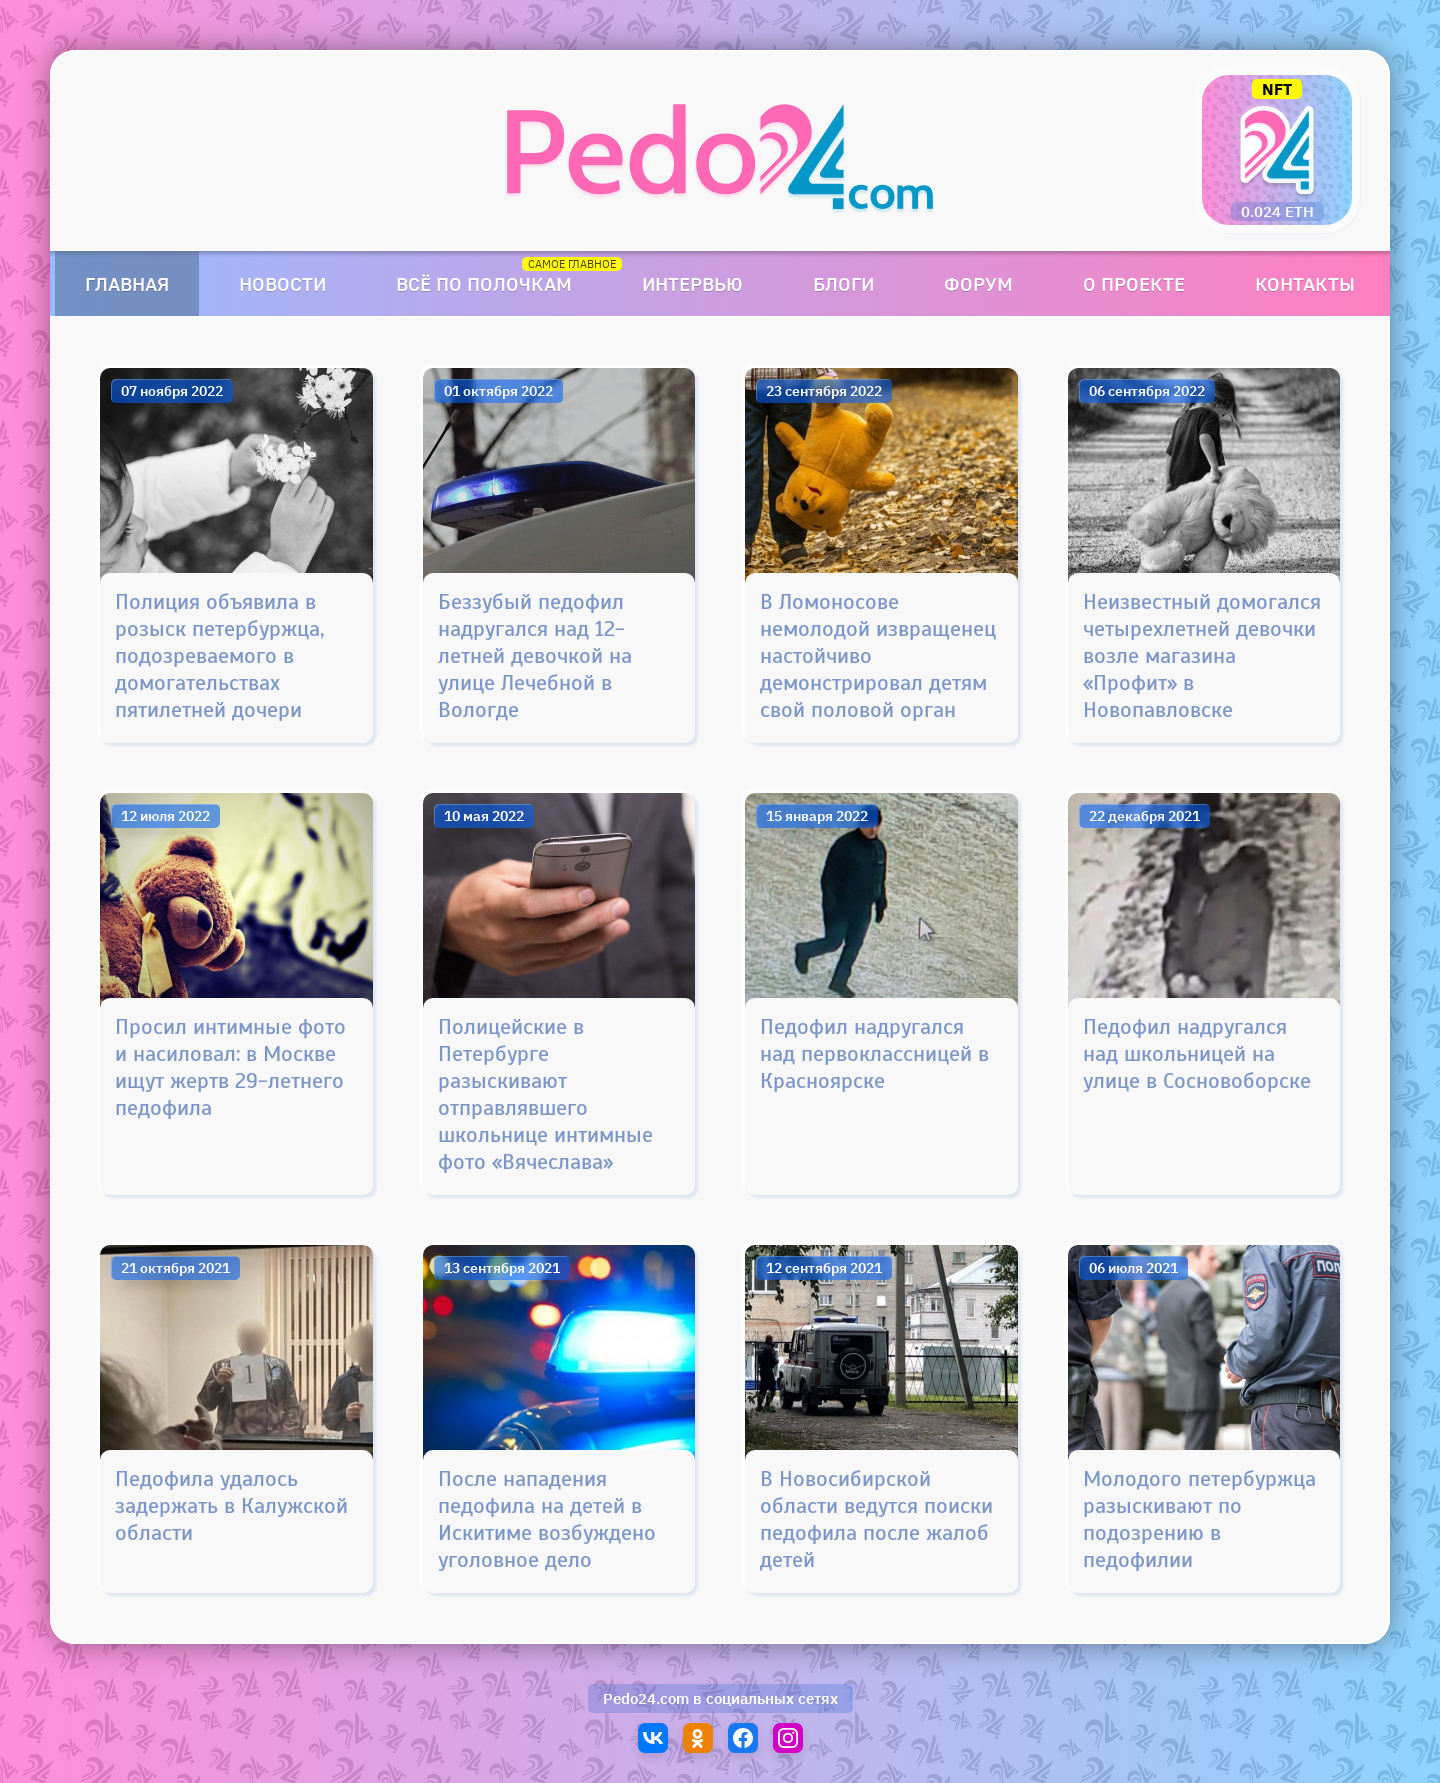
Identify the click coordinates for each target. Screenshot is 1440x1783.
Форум (978, 283)
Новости (282, 283)
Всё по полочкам (484, 283)
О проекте (1134, 283)
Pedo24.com (646, 1698)
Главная (127, 283)
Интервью (692, 283)
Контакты (1305, 283)
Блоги (843, 283)
